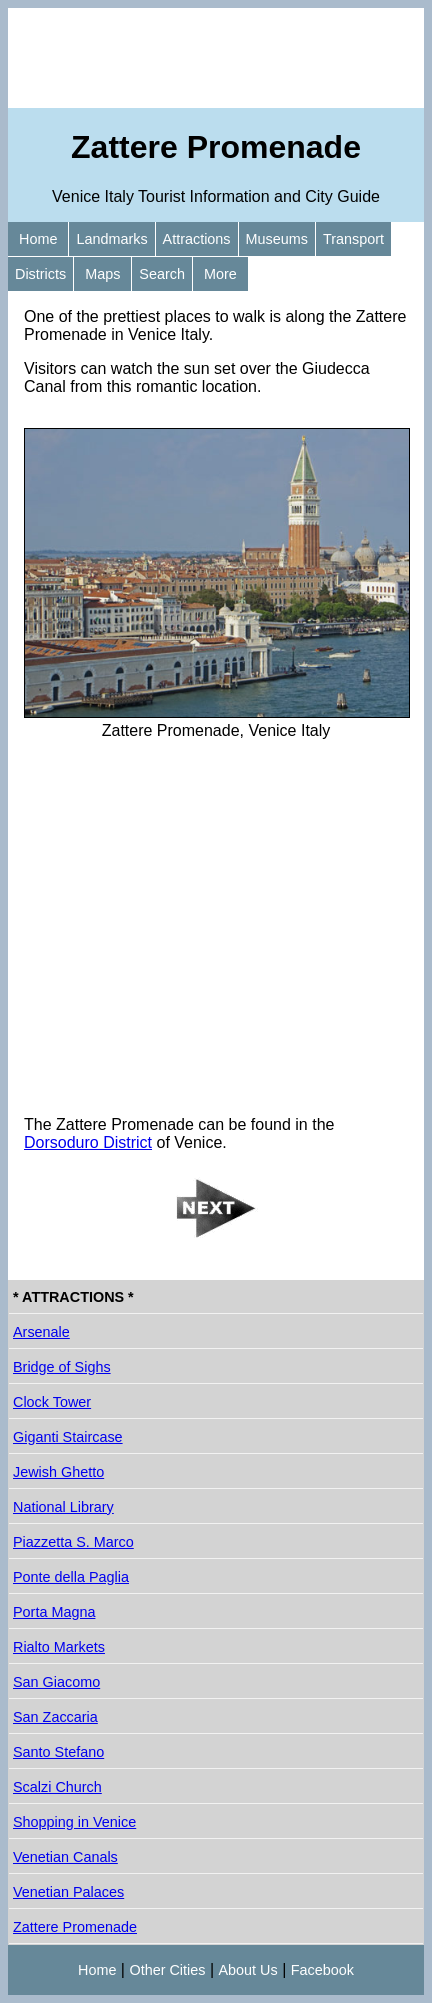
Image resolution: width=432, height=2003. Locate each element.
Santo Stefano (58, 1752)
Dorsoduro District (88, 1142)
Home (38, 239)
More (220, 274)
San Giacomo (56, 1682)
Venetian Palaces (68, 1892)
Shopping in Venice (74, 1822)
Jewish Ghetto (58, 1472)
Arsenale (41, 1332)
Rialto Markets (59, 1647)
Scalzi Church (57, 1787)
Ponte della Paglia (71, 1577)
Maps (102, 274)
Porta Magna (54, 1612)
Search (162, 274)
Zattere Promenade (75, 1927)
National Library (63, 1507)
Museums (277, 239)
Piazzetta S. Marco (73, 1542)
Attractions (197, 239)
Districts (40, 274)
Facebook (322, 1970)
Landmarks (111, 239)
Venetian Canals (65, 1857)
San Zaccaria (55, 1717)
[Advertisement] (216, 58)
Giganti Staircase (68, 1437)
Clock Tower (52, 1402)
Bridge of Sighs (62, 1367)
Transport (353, 239)
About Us (248, 1970)
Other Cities (167, 1970)
